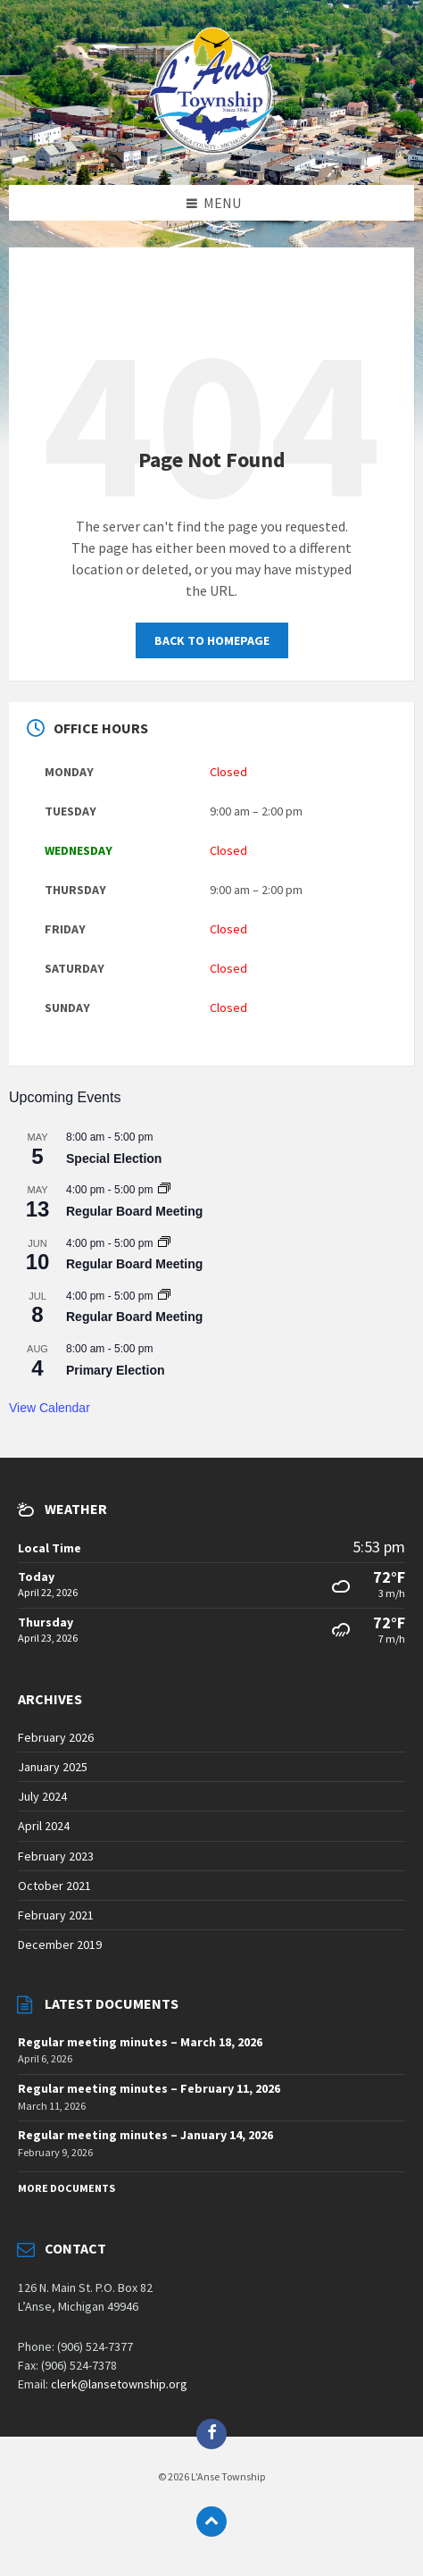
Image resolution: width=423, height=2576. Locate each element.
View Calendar (49, 1408)
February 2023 (56, 1856)
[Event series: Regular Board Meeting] (164, 1189)
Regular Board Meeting (134, 1211)
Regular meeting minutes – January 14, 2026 (145, 2135)
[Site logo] (211, 149)
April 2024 (44, 1826)
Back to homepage (212, 640)
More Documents (66, 2188)
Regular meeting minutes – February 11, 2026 (149, 2088)
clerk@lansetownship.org (119, 2384)
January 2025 (52, 1767)
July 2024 (42, 1796)
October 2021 (54, 1886)
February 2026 (56, 1737)
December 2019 (60, 1944)
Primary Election (115, 1370)
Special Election (114, 1158)
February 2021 (56, 1915)
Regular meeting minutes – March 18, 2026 (140, 2042)
